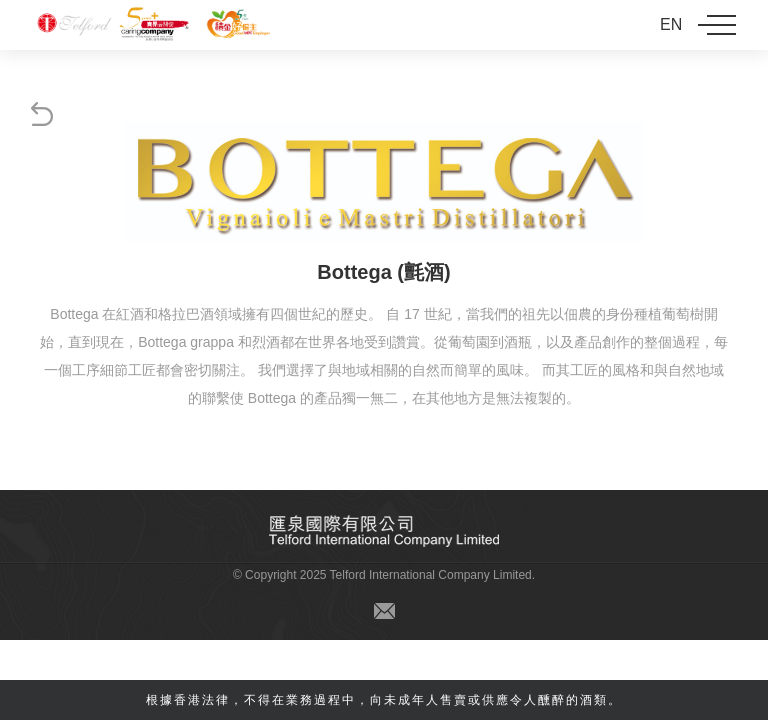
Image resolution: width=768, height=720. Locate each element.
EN (671, 24)
